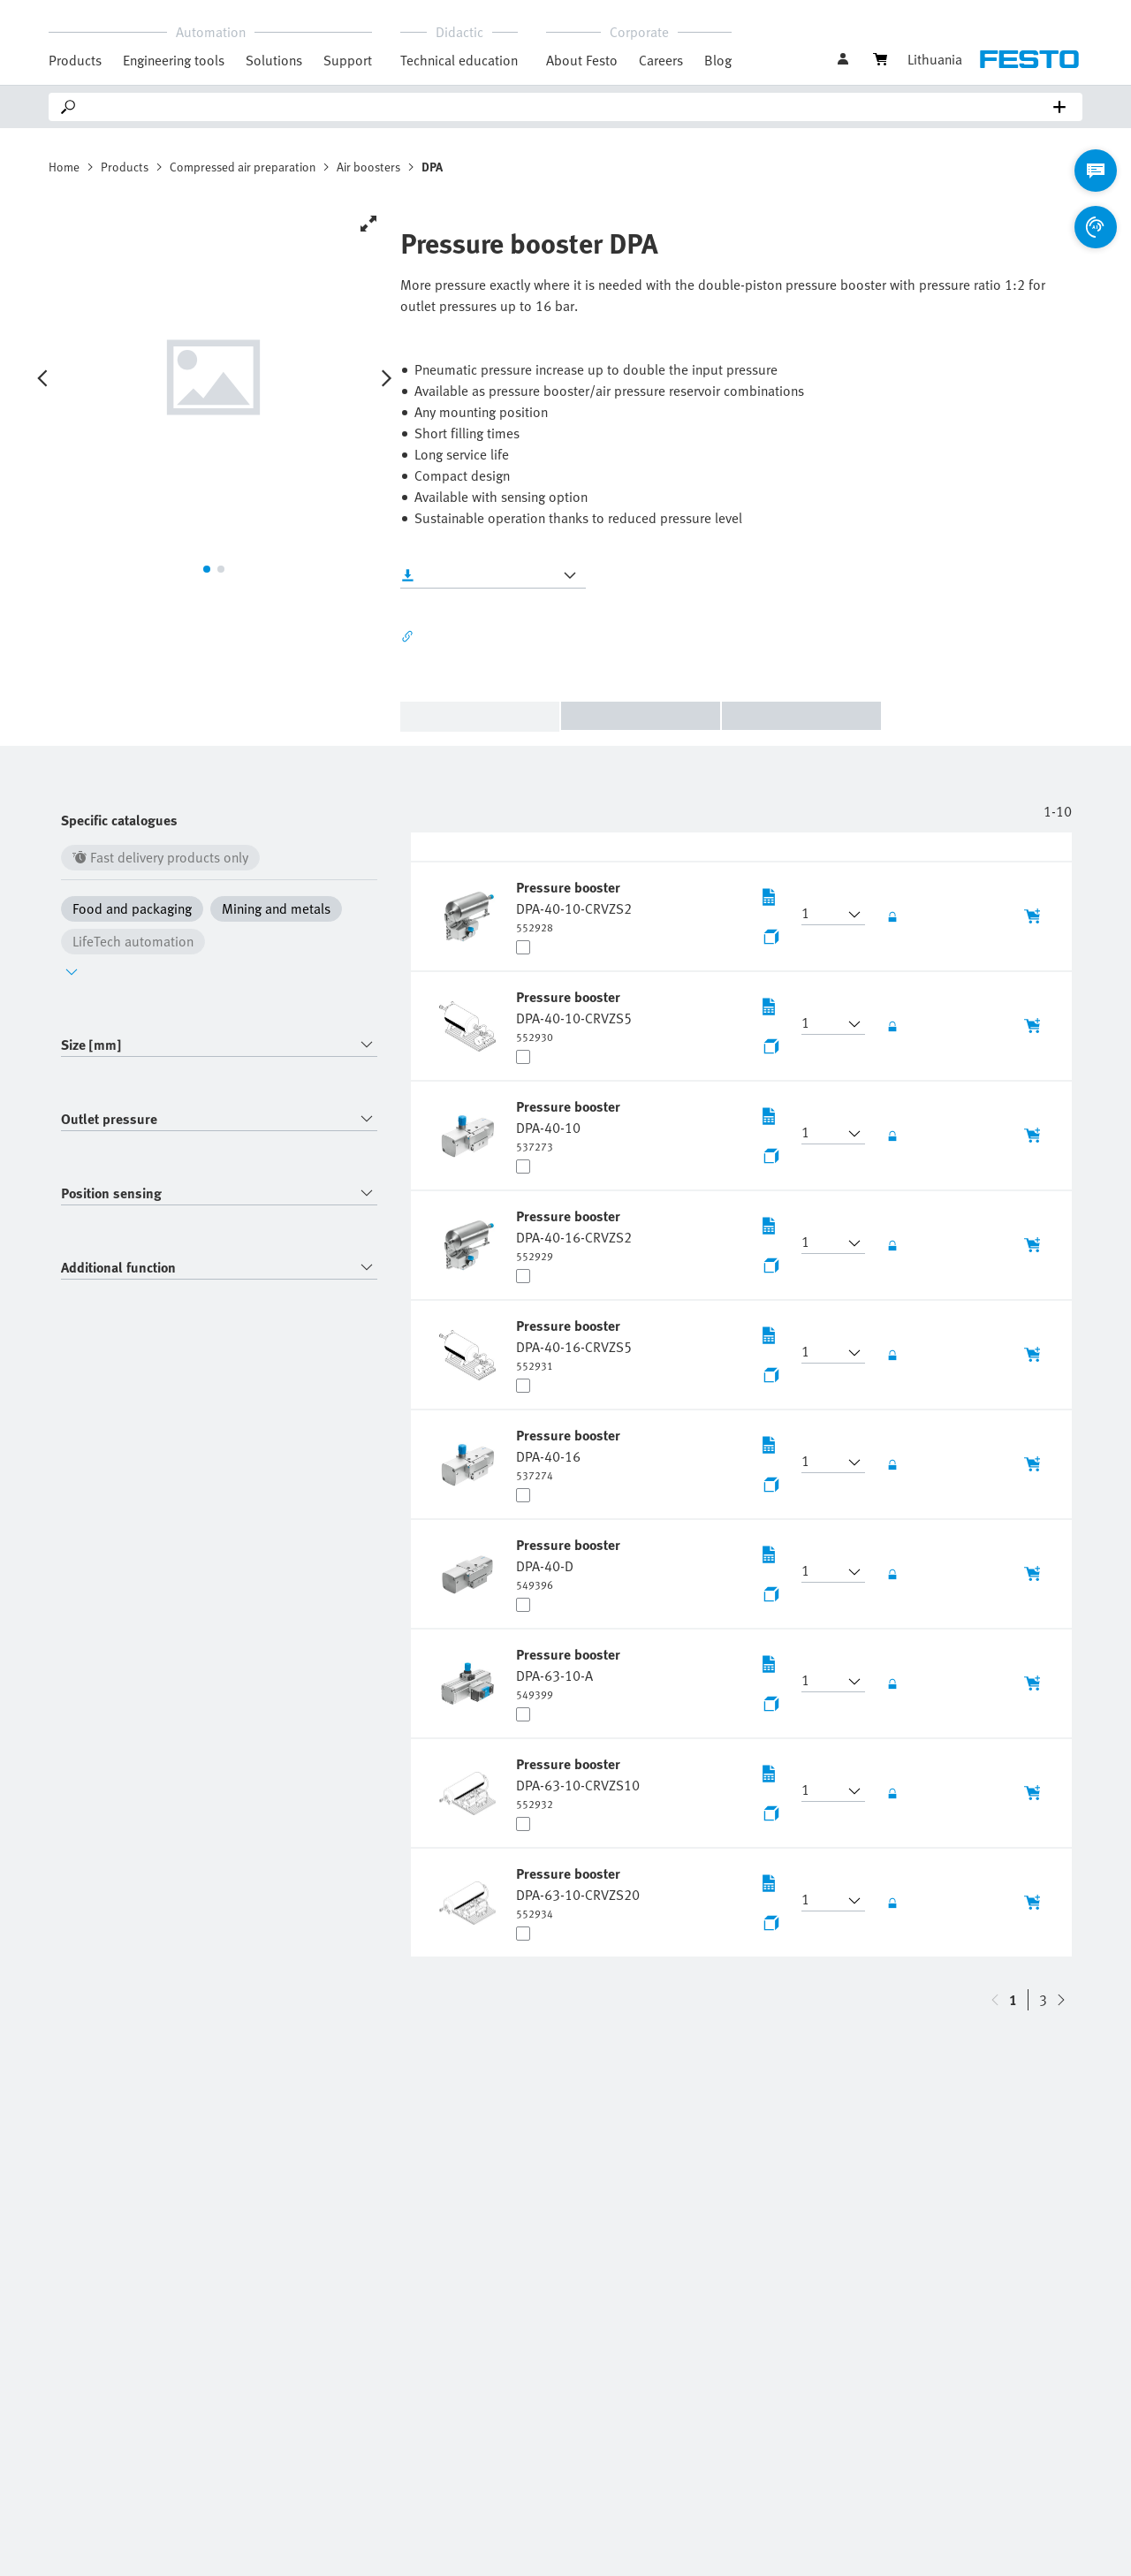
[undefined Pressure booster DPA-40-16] (570, 1454)
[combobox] (219, 1045)
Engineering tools (173, 60)
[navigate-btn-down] (995, 1999)
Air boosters (368, 166)
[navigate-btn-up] (1061, 1999)
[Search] (569, 107)
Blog (718, 60)
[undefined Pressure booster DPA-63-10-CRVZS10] (578, 1782)
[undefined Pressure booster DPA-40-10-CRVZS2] (574, 906)
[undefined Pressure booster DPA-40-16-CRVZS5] (574, 1344)
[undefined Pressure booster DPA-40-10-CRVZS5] (574, 1015)
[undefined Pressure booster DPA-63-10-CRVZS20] (578, 1892)
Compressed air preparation (242, 166)
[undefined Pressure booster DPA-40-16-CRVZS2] (574, 1234)
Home (64, 166)
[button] (822, 914)
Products (124, 166)
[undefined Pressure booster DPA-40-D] (570, 1563)
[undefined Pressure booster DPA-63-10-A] (570, 1673)
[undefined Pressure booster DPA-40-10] (570, 1125)
